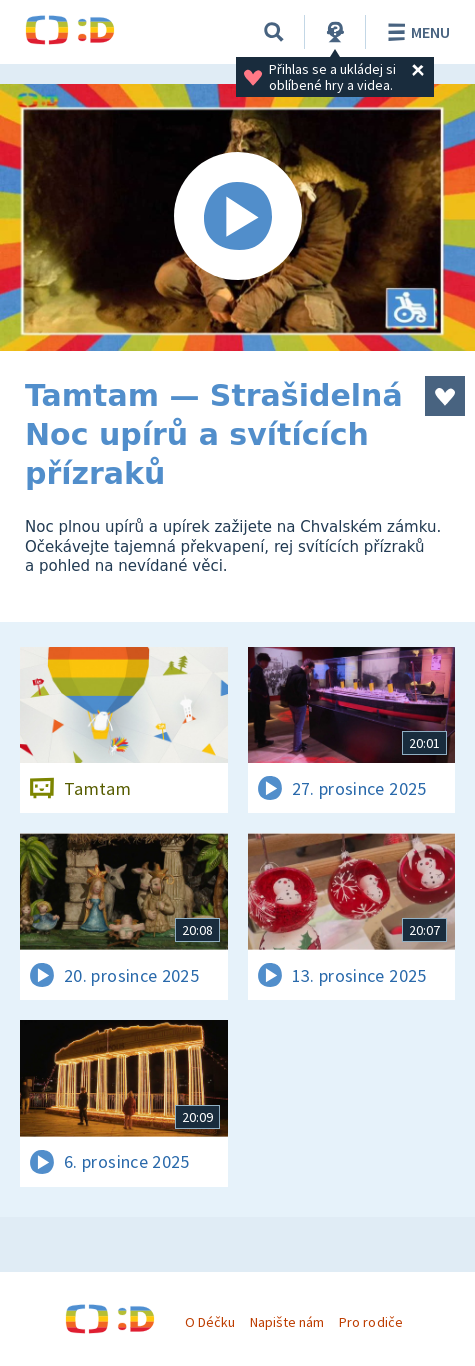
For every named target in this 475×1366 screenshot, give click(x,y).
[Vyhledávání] (274, 32)
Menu (415, 32)
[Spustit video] (237, 217)
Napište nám (287, 1322)
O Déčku (210, 1322)
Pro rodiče (370, 1322)
